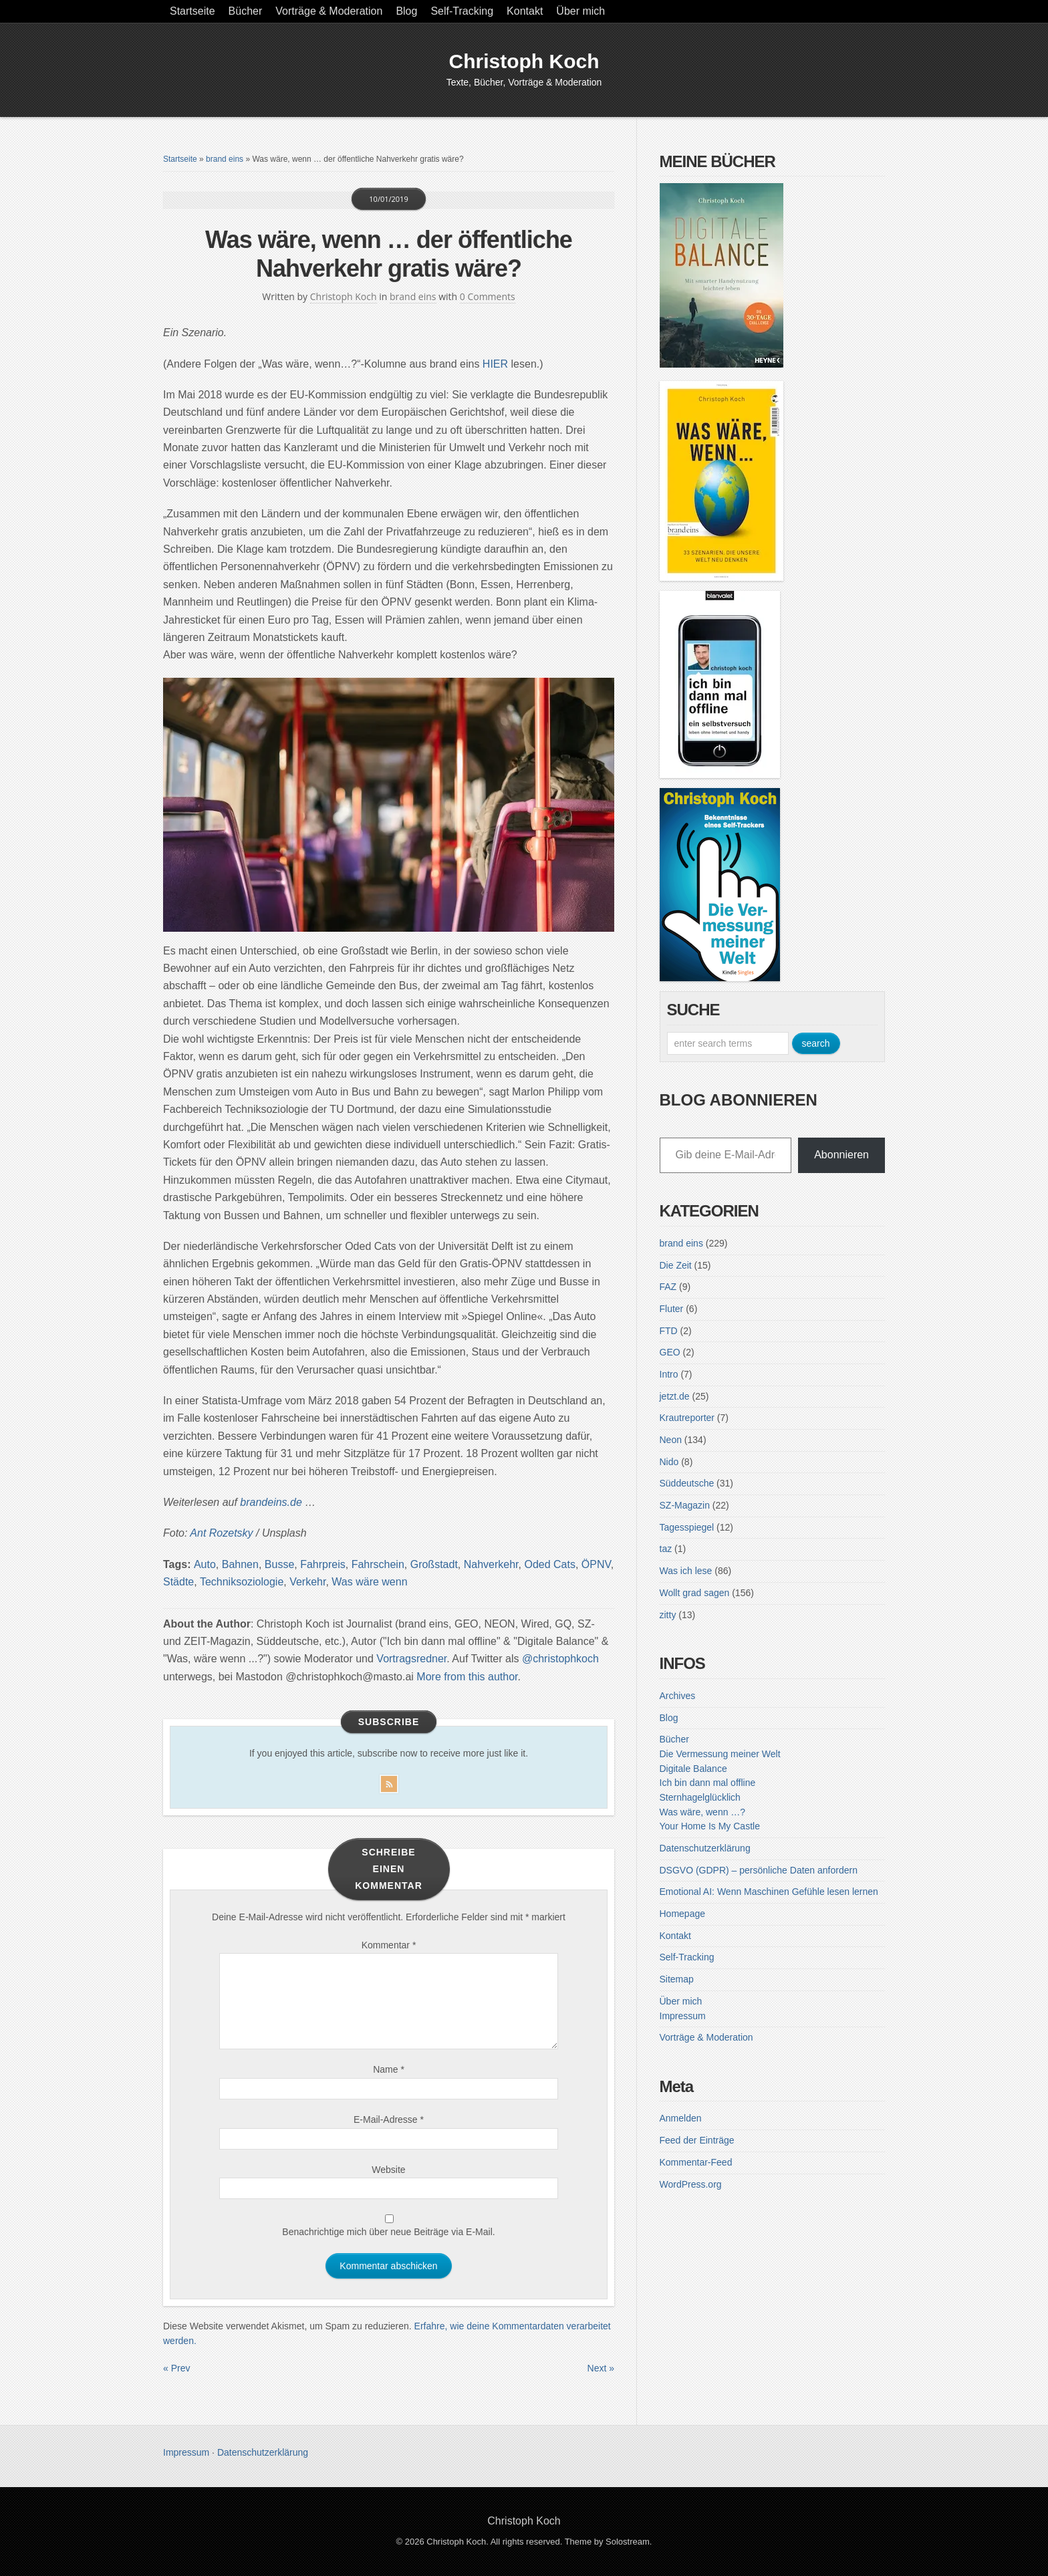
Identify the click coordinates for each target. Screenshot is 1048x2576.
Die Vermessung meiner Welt (720, 1754)
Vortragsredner (411, 1658)
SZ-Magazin (685, 1505)
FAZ (668, 1286)
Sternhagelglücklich (700, 1797)
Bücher (246, 11)
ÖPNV (596, 1564)
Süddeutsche (687, 1483)
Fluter (672, 1308)
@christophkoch (560, 1658)
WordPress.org (691, 2184)
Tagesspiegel (687, 1527)
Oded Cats (549, 1564)
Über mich (580, 11)
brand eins (224, 159)
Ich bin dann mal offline (708, 1782)
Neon (671, 1439)
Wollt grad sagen (695, 1592)
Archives (678, 1695)
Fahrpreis (323, 1564)
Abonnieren (841, 1154)
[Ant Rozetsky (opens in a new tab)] (221, 1533)
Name (388, 2069)
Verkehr (307, 1581)
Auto (205, 1564)
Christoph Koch (524, 61)
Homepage (683, 1913)
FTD (669, 1330)
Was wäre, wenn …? (703, 1812)
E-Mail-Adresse (389, 2119)
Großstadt (434, 1564)
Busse (279, 1564)
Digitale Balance (693, 1768)
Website (388, 2169)
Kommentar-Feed (696, 2162)
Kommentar (389, 1945)
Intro (669, 1374)
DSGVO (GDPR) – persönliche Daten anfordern (759, 1870)
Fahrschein (378, 1564)
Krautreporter (687, 1417)
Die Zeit (676, 1265)
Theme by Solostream (607, 2542)
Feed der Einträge (697, 2140)
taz (666, 1548)
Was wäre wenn (369, 1581)
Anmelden (681, 2118)
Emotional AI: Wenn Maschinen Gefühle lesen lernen (769, 1891)
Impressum (683, 2016)
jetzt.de (675, 1396)
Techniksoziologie (241, 1581)
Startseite (192, 11)
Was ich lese (686, 1570)
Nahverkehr (491, 1564)
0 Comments (487, 296)
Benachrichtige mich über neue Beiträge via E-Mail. (388, 2231)
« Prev (176, 2368)
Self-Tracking (461, 11)
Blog (406, 11)
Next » (600, 2368)
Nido (669, 1461)
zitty (668, 1614)
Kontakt (525, 11)
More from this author (466, 1676)
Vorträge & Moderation (328, 11)
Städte (178, 1581)
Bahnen (240, 1564)
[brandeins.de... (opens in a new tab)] (272, 1502)
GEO (670, 1352)
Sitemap (677, 1979)
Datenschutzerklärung (705, 1848)
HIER (495, 364)
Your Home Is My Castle (710, 1826)
